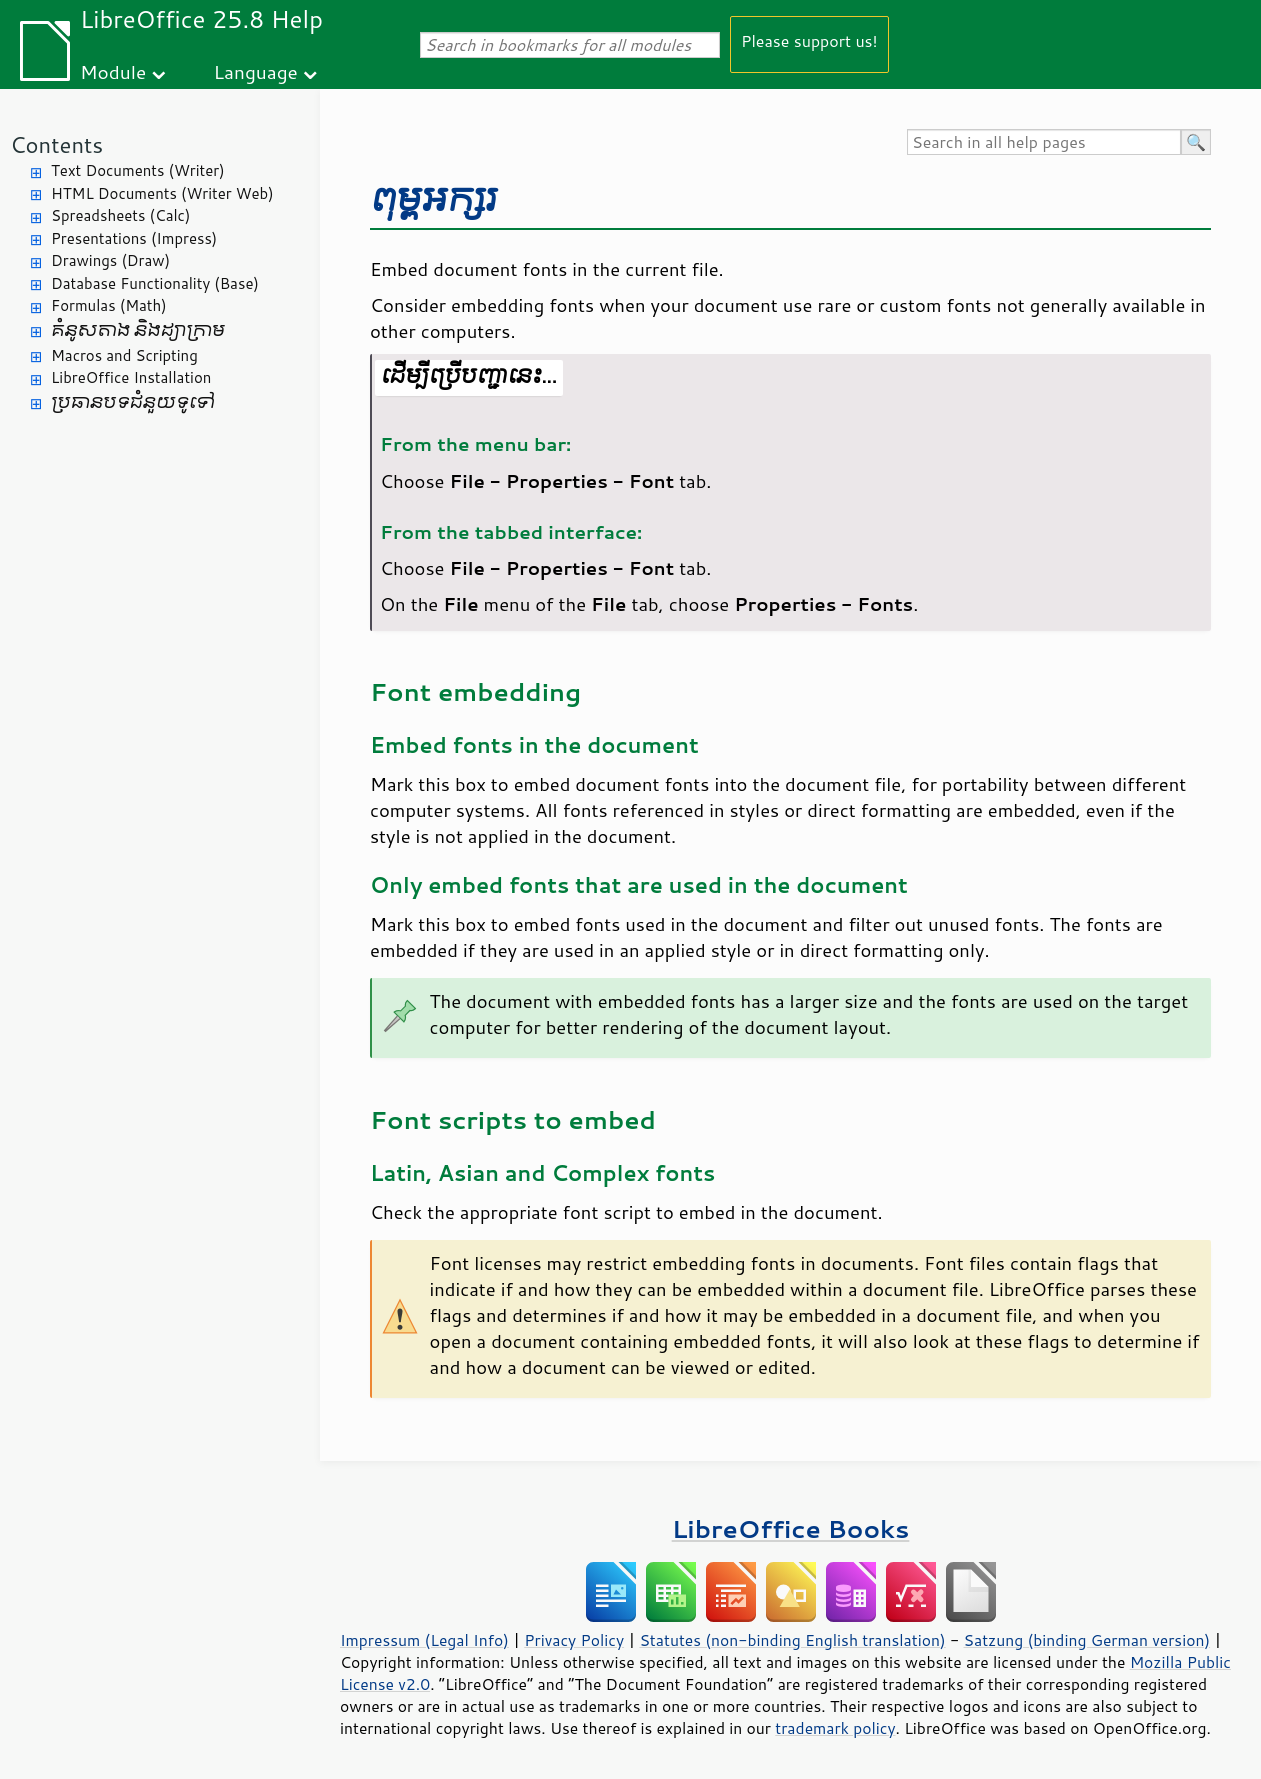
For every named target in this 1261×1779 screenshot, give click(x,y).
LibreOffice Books (791, 1528)
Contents (56, 144)
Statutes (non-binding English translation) (792, 1640)
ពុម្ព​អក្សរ (433, 199)
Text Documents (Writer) (138, 170)
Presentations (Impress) (134, 238)
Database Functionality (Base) (155, 283)
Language (256, 71)
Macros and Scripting (124, 355)
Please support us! (809, 40)
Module (113, 71)
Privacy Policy (574, 1640)
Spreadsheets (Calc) (120, 215)
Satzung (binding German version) (1087, 1640)
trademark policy (835, 1728)
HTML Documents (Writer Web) (162, 193)
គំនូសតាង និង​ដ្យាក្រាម (138, 330)
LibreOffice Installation (131, 377)
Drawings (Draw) (110, 260)
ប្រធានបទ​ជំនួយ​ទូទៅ (133, 402)
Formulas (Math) (109, 305)
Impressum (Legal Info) (424, 1640)
